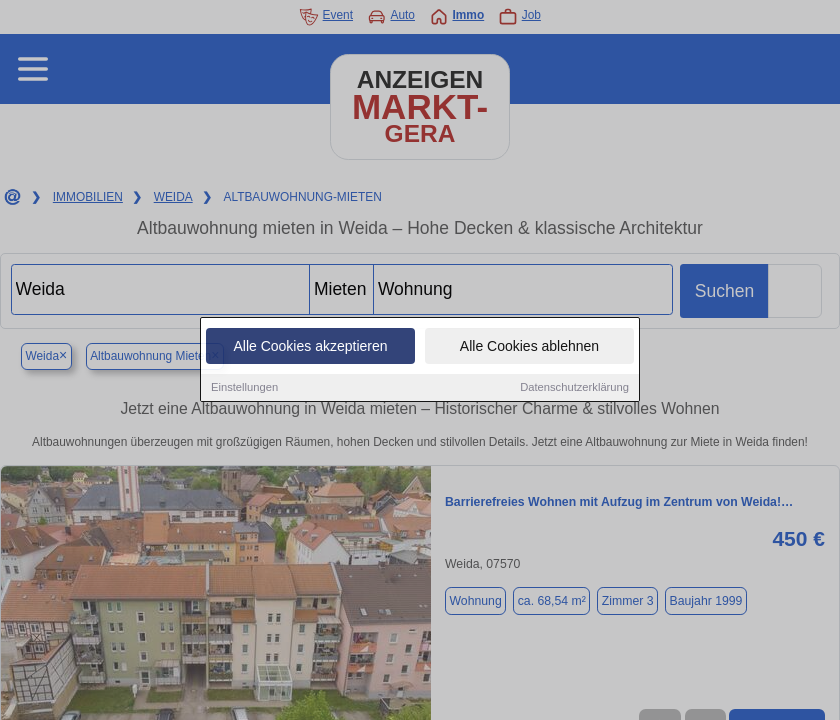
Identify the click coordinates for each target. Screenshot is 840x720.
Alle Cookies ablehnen (529, 347)
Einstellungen (244, 388)
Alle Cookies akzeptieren (310, 347)
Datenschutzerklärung (574, 388)
